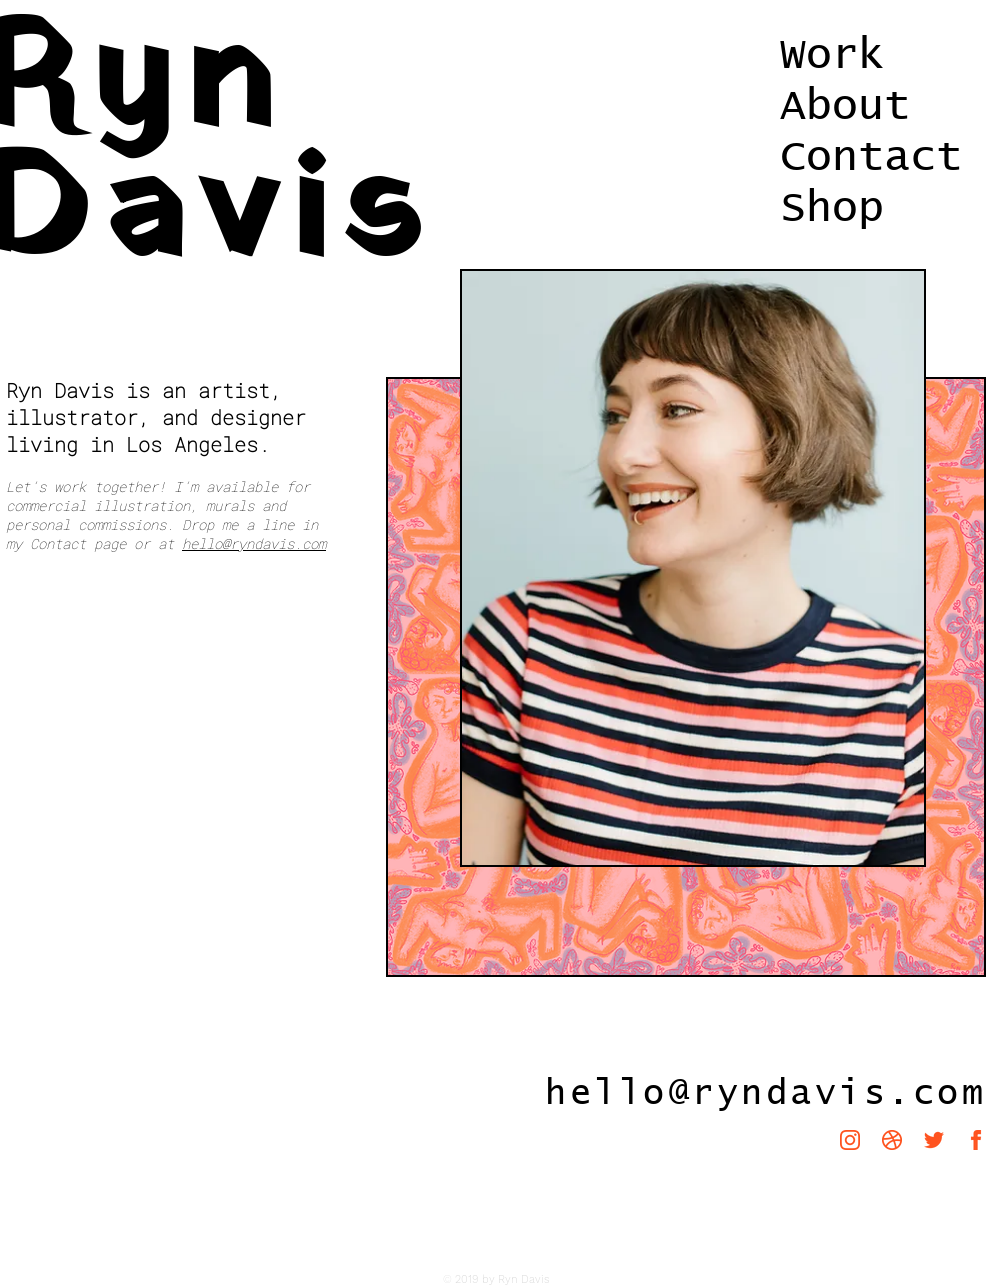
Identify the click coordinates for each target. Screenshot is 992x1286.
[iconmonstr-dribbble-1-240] (892, 1140)
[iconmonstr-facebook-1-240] (976, 1140)
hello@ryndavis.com (254, 543)
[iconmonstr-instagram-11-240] (850, 1140)
